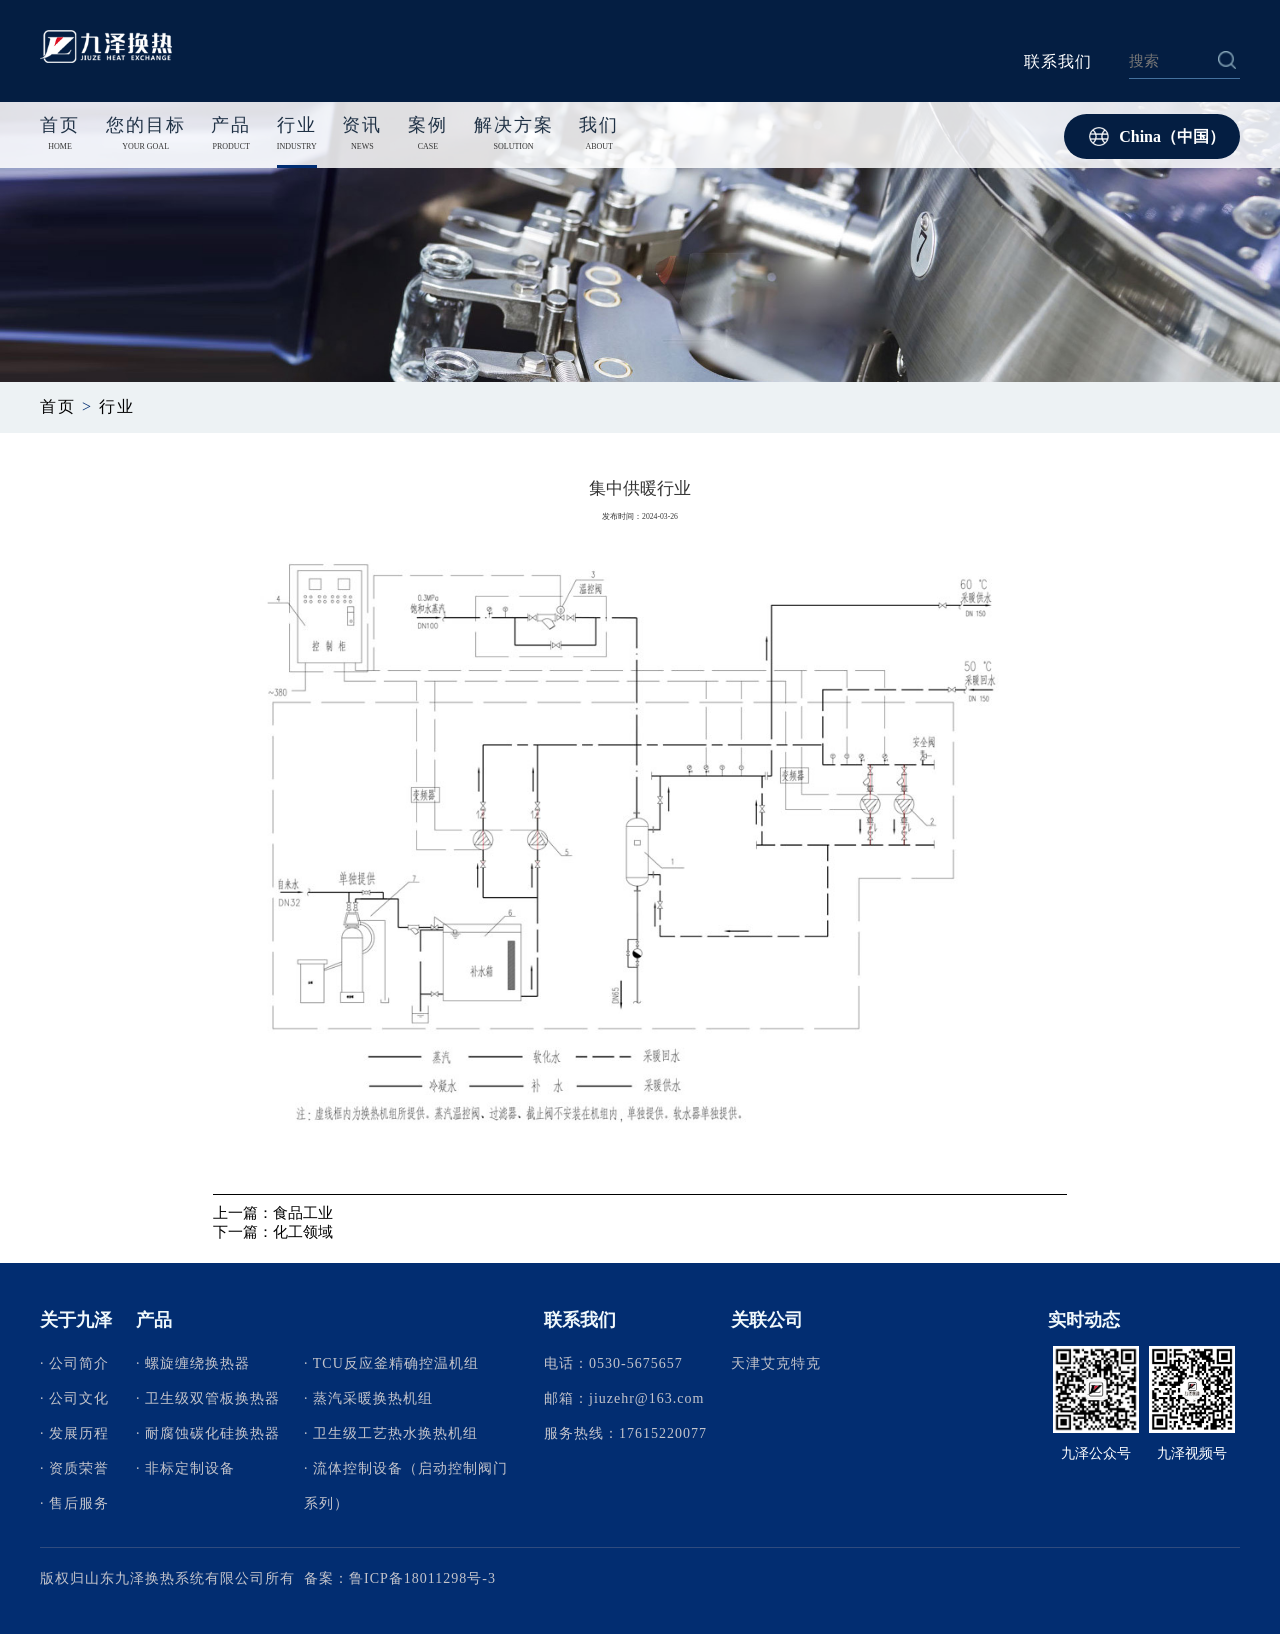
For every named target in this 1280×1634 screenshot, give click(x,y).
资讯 (362, 136)
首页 (60, 125)
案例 (428, 136)
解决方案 (514, 136)
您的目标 (146, 136)
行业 (297, 136)
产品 (231, 136)
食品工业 (303, 1213)
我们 (599, 136)
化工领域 (303, 1232)
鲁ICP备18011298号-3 (422, 1578)
